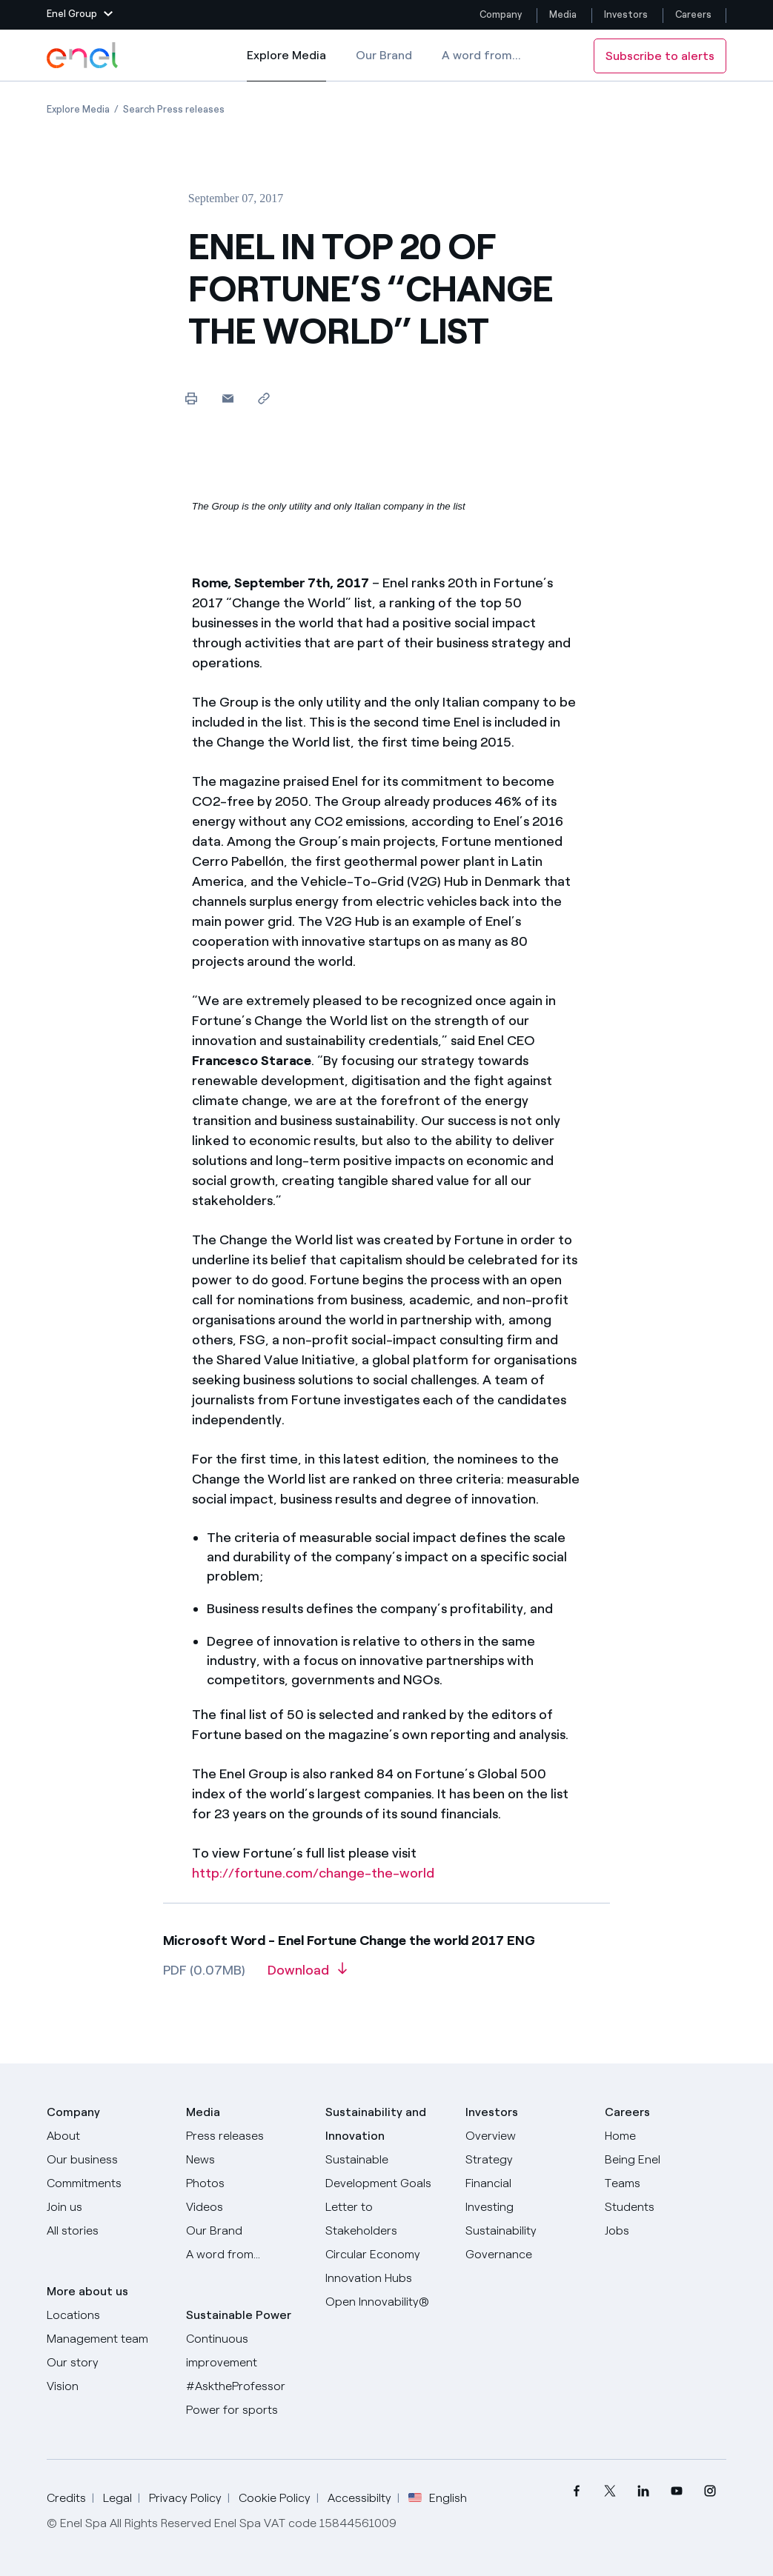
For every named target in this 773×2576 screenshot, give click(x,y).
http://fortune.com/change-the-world (313, 1873)
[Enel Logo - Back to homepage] (84, 55)
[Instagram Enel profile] (709, 2491)
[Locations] (107, 2315)
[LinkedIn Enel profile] (643, 2491)
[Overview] (526, 2136)
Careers (694, 14)
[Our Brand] (247, 2231)
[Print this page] (191, 398)
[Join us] (107, 2207)
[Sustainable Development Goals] (386, 2171)
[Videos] (247, 2207)
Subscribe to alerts (660, 56)
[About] (107, 2136)
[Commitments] (107, 2183)
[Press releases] (247, 2136)
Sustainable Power (238, 2315)
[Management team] (107, 2339)
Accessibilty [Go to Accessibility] (359, 2498)
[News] (247, 2160)
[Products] (107, 2160)
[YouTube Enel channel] (676, 2491)
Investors (626, 14)
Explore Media (286, 65)
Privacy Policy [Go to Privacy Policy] (185, 2498)
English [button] (437, 2498)
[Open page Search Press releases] (174, 109)
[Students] (665, 2207)
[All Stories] (107, 2231)
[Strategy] (526, 2160)
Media (563, 14)
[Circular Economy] (386, 2254)
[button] (80, 15)
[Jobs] (665, 2231)
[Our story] (107, 2363)
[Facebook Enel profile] (576, 2491)
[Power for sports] (247, 2410)
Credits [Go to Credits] (66, 2498)
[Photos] (247, 2183)
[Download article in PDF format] (307, 1975)
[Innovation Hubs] (386, 2278)
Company (501, 14)
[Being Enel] (665, 2160)
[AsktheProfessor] (247, 2386)
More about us (87, 2291)
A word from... (481, 55)
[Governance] (526, 2254)
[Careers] (665, 2136)
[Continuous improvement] (247, 2351)
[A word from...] (247, 2254)
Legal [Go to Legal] (117, 2498)
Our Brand (384, 55)
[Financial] (526, 2183)
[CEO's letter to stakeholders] (386, 2219)
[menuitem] (576, 2491)
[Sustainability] (526, 2231)
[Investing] (526, 2207)
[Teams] (665, 2183)
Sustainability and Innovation (375, 2124)
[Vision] (107, 2386)
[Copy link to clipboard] (264, 398)
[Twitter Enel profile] (609, 2491)
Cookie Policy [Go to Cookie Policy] (275, 2498)
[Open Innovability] (386, 2302)
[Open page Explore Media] (78, 109)
